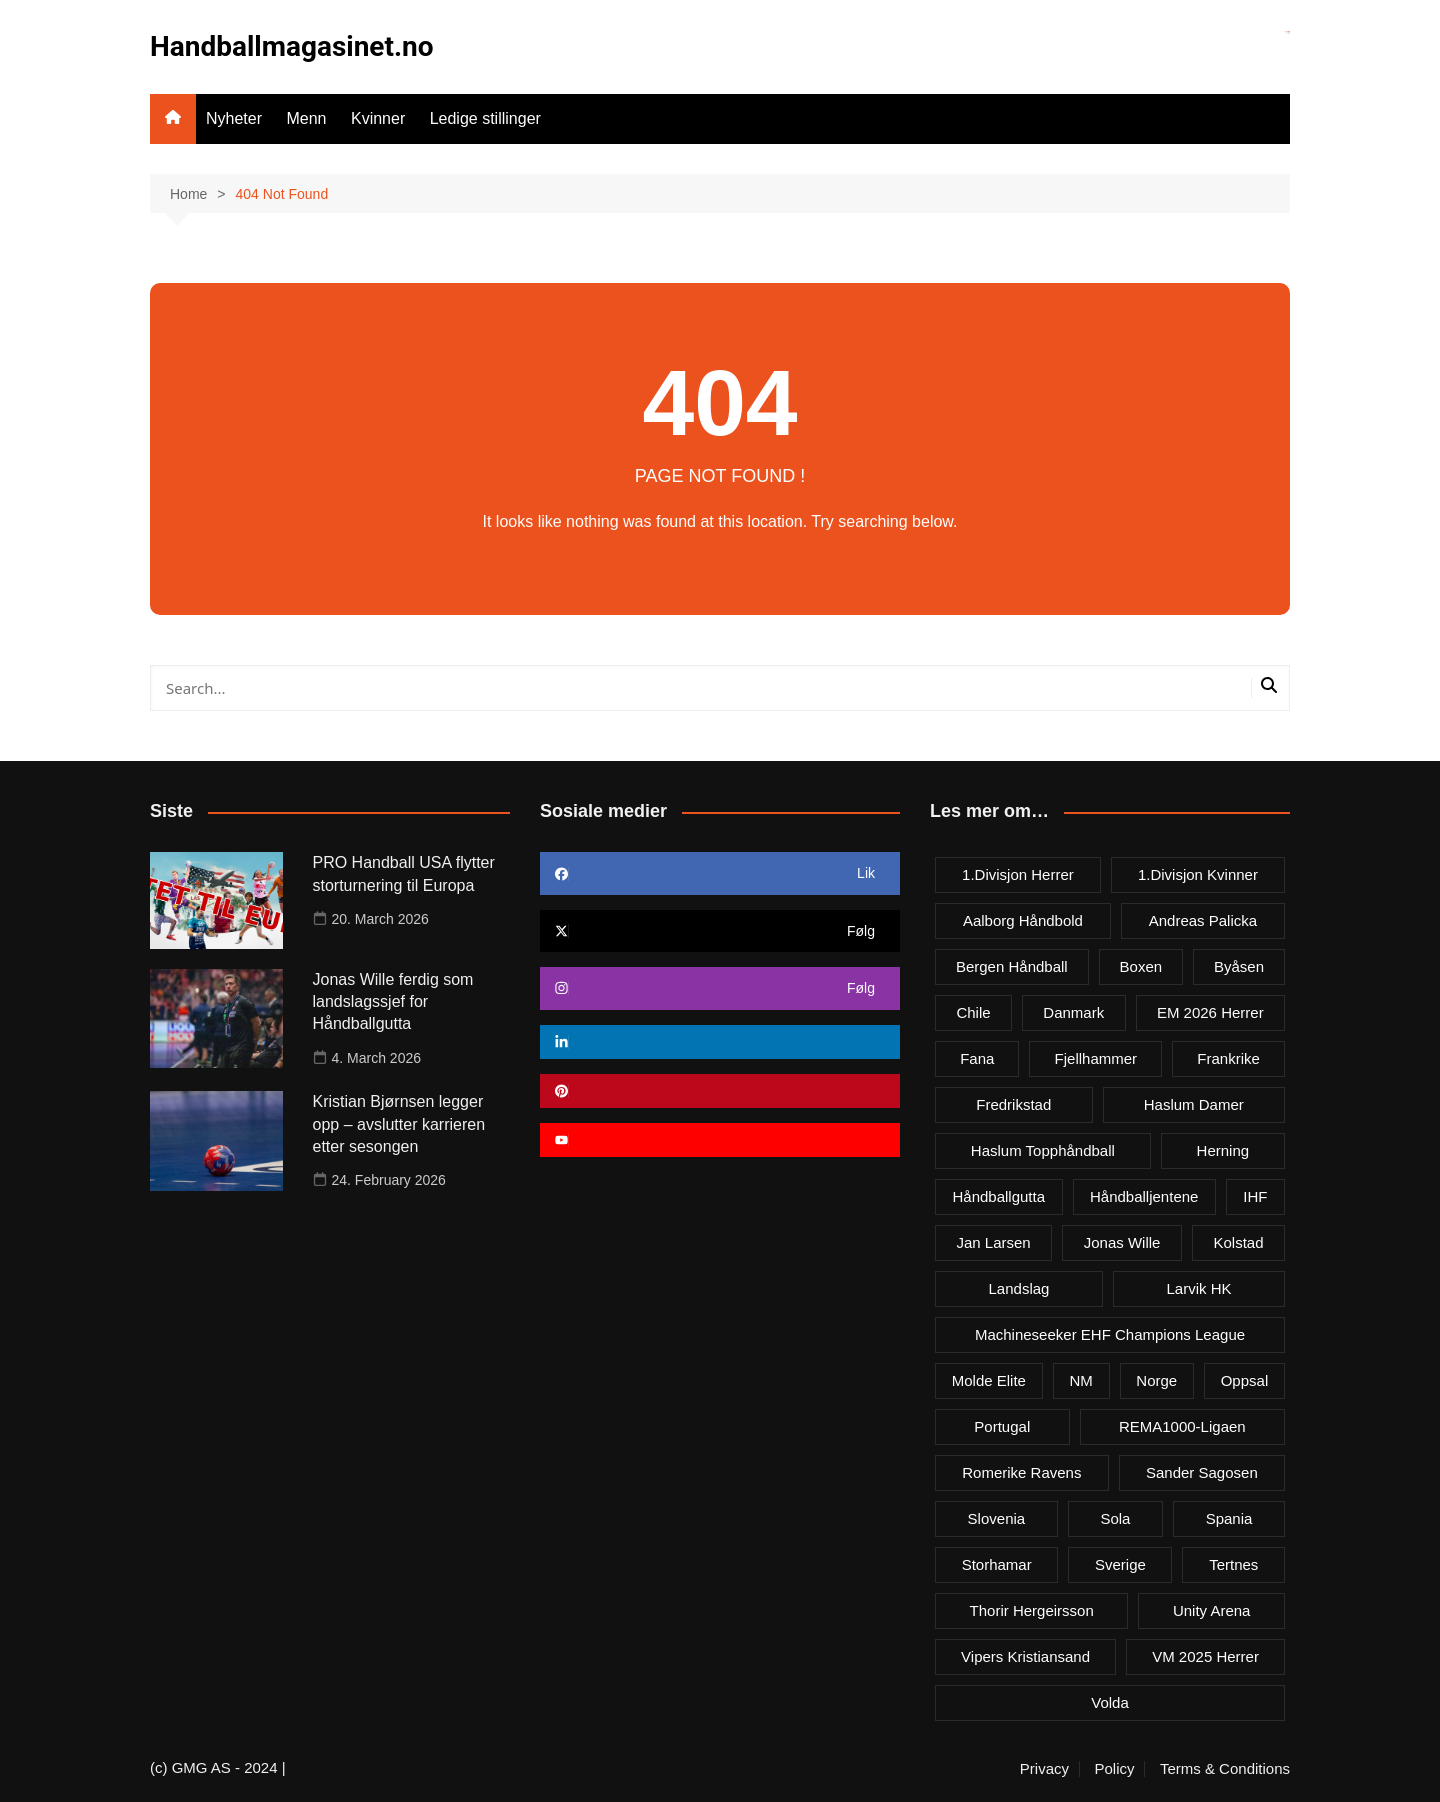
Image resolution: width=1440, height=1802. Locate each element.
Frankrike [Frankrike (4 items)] (1228, 1058)
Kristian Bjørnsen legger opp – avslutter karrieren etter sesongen (399, 1124)
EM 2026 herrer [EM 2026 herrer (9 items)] (1210, 1012)
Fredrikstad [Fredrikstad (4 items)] (1013, 1104)
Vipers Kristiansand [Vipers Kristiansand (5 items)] (1025, 1656)
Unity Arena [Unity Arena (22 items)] (1212, 1610)
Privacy (1044, 1769)
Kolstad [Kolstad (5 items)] (1238, 1242)
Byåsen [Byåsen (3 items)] (1239, 966)
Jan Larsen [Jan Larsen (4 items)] (994, 1242)
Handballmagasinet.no (292, 46)
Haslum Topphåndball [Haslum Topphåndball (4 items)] (1043, 1150)
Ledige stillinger (485, 118)
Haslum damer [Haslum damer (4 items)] (1194, 1104)
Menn (306, 118)
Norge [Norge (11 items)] (1156, 1380)
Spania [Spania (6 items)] (1229, 1518)
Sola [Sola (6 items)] (1115, 1518)
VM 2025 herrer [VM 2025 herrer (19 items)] (1205, 1656)
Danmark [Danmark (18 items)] (1073, 1012)
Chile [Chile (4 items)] (973, 1012)
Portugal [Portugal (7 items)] (1002, 1426)
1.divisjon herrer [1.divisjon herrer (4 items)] (1018, 874)
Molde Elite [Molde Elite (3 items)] (989, 1380)
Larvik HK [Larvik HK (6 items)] (1198, 1288)
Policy (1114, 1769)
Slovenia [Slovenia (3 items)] (997, 1518)
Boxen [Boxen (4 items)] (1141, 966)
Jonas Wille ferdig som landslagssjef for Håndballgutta (393, 1002)
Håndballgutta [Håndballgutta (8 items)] (998, 1196)
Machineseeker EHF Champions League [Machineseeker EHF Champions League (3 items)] (1110, 1334)
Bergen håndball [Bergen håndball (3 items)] (1012, 966)
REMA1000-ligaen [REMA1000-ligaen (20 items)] (1182, 1426)
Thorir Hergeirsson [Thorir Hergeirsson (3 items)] (1032, 1610)
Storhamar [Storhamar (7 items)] (997, 1564)
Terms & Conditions (1225, 1769)
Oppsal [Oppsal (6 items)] (1245, 1380)
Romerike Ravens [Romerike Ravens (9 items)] (1021, 1472)
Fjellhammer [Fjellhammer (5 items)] (1096, 1058)
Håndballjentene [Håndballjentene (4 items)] (1144, 1196)
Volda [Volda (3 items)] (1110, 1702)
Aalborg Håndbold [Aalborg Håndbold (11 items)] (1023, 920)
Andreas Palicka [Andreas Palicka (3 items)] (1203, 920)
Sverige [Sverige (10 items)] (1120, 1564)
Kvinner (378, 118)
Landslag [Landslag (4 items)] (1019, 1288)
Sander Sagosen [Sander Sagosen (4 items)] (1202, 1472)
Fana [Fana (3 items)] (977, 1058)
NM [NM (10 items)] (1080, 1380)
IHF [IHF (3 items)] (1255, 1196)
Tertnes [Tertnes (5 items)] (1233, 1564)
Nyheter (234, 118)
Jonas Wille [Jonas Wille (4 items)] (1122, 1242)
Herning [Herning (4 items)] (1223, 1150)
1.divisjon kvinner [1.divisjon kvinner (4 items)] (1198, 874)
